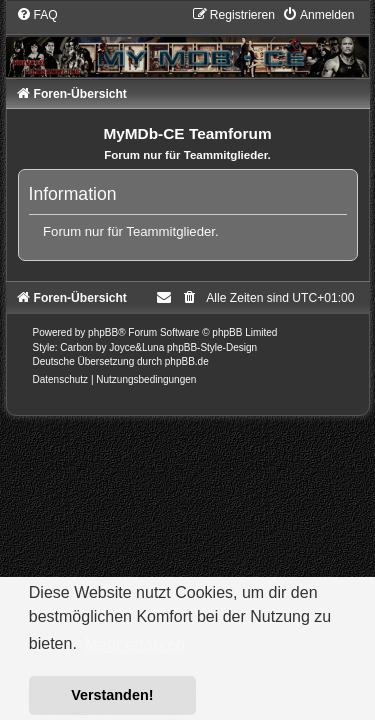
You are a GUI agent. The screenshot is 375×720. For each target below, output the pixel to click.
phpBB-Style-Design (212, 347)
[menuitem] (37, 15)
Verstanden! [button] (112, 695)
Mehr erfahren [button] (134, 644)
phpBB (103, 332)
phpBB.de (187, 361)
